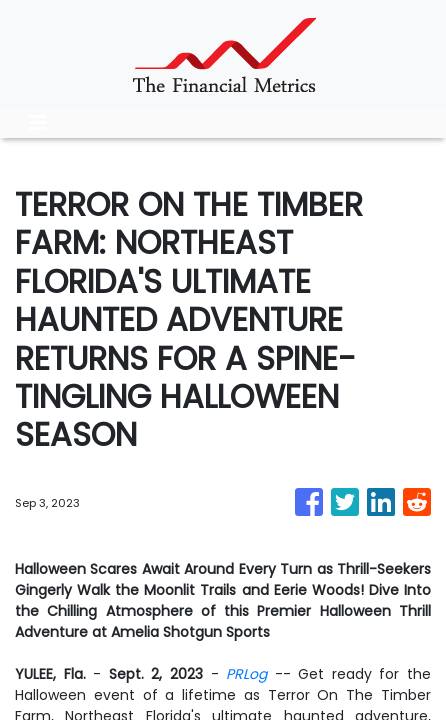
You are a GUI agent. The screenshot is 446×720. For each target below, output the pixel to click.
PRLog (246, 674)
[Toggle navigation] (38, 123)
